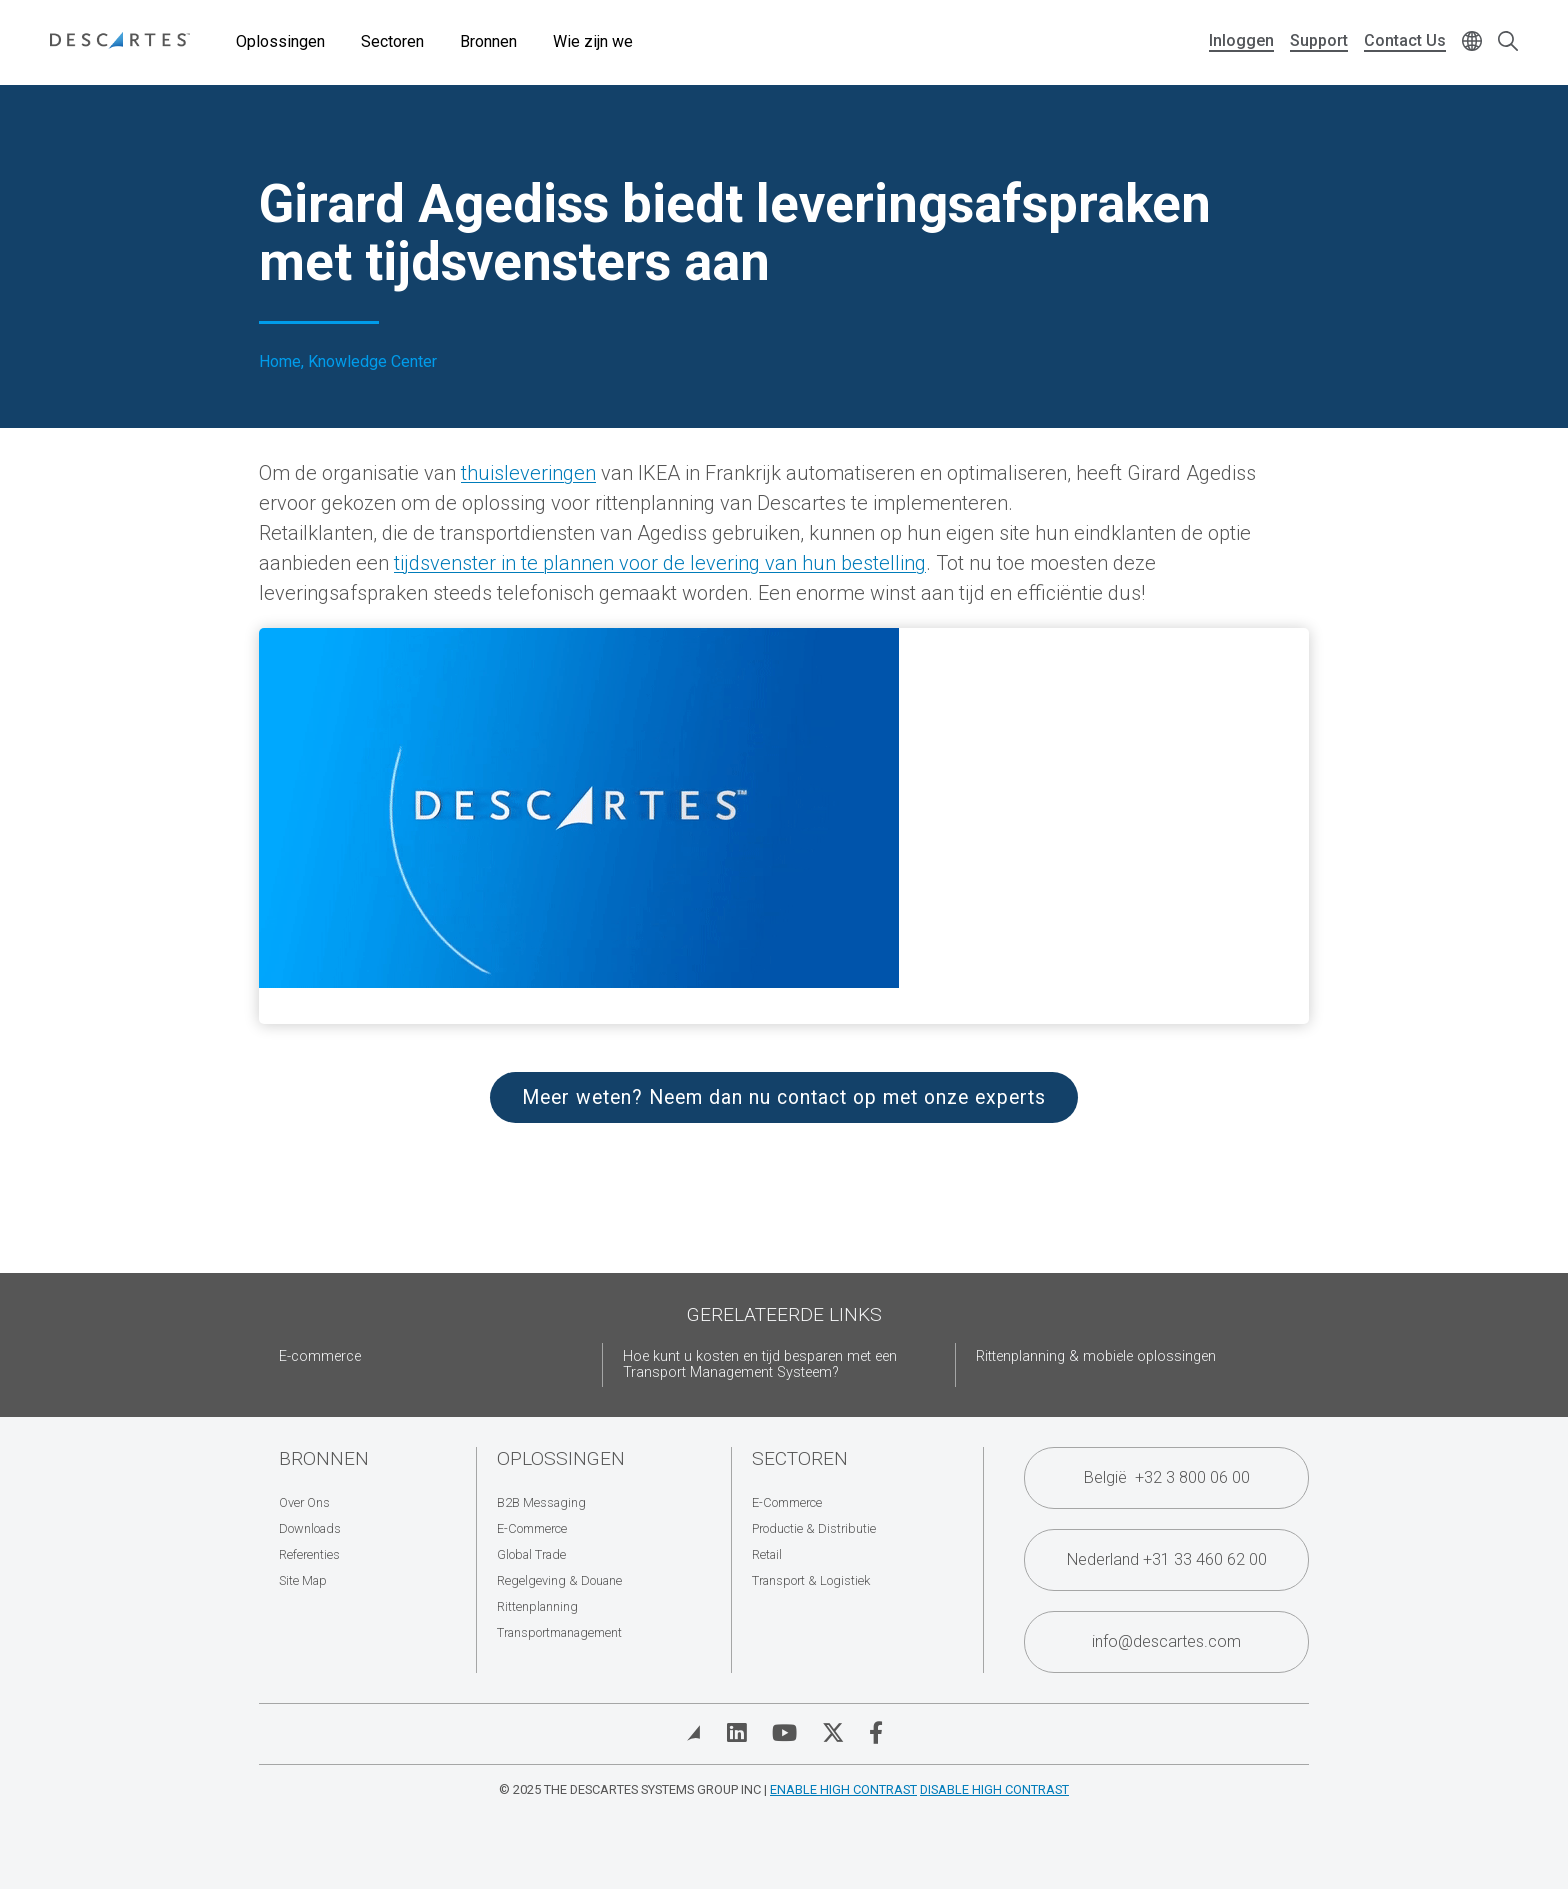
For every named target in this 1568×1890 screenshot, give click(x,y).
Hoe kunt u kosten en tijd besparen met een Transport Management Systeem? (760, 1364)
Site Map (303, 1580)
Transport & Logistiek (811, 1580)
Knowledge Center (372, 362)
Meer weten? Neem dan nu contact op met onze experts (784, 1097)
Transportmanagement (559, 1632)
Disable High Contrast (994, 1789)
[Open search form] (1508, 42)
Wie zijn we (593, 41)
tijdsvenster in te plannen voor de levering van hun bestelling (660, 563)
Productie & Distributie (814, 1528)
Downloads (310, 1528)
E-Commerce (532, 1528)
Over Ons (304, 1502)
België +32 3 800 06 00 (1167, 1477)
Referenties (309, 1554)
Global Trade (531, 1554)
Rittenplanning (537, 1606)
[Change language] (1472, 42)
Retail (767, 1554)
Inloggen (1241, 40)
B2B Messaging (541, 1502)
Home (280, 362)
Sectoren (392, 41)
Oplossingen (280, 41)
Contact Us (1405, 40)
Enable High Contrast (843, 1789)
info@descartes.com (1166, 1641)
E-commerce (320, 1356)
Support (1319, 40)
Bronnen (488, 41)
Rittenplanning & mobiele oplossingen (1096, 1356)
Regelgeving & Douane (559, 1580)
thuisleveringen (528, 473)
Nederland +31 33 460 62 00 (1167, 1559)
